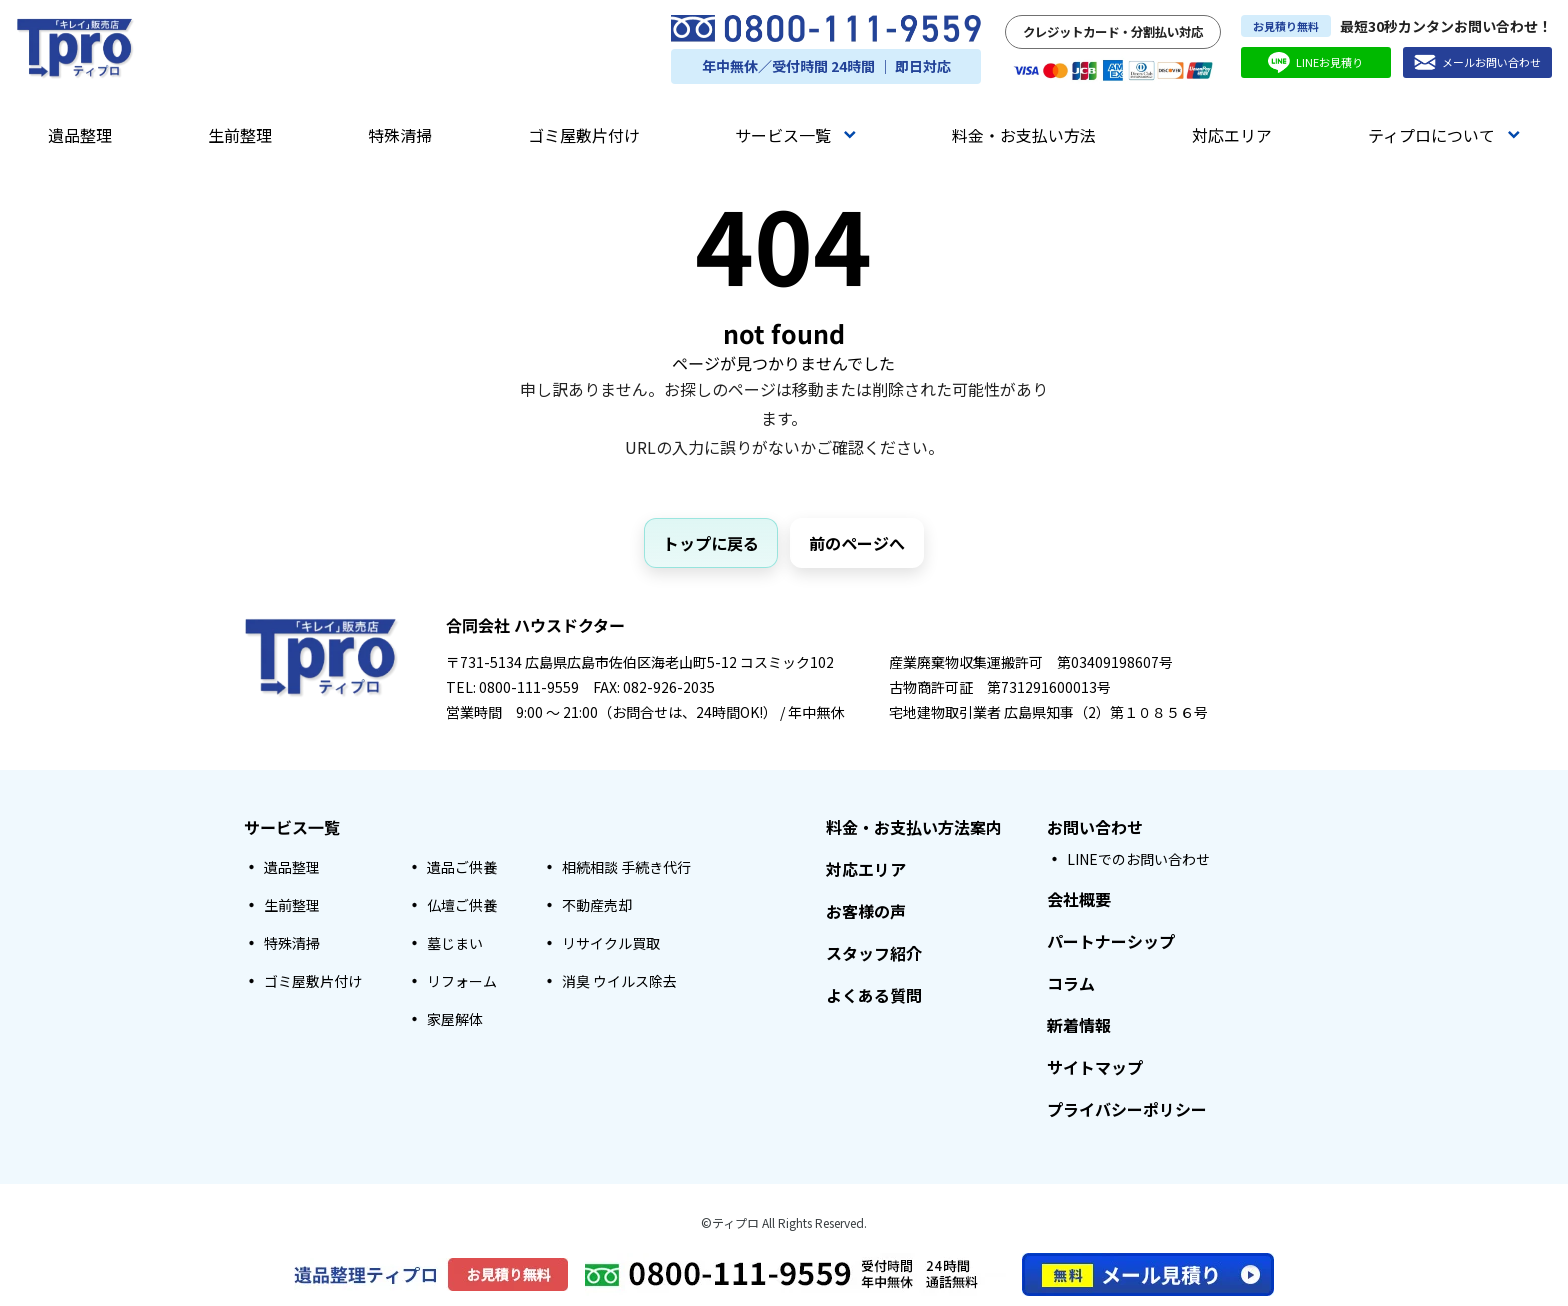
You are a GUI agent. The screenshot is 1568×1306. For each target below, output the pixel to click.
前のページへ (857, 543)
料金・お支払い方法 (1024, 135)
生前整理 (240, 135)
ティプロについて (1444, 135)
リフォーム (462, 981)
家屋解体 (455, 1019)
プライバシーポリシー (1127, 1109)
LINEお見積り (1315, 62)
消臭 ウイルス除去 (619, 981)
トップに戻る (711, 543)
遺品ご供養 (462, 867)
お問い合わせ (1095, 827)
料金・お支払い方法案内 (914, 827)
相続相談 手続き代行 (626, 867)
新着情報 (1079, 1025)
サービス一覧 (795, 135)
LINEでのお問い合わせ (1138, 859)
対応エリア (1232, 135)
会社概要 (1079, 899)
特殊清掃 (400, 135)
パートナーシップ (1111, 941)
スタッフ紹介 (874, 953)
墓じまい (455, 943)
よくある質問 (874, 995)
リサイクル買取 (611, 943)
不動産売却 (597, 905)
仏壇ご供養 (462, 905)
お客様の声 (866, 911)
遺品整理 (80, 135)
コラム (1071, 983)
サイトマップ (1095, 1067)
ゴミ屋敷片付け (584, 135)
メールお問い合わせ (1477, 62)
